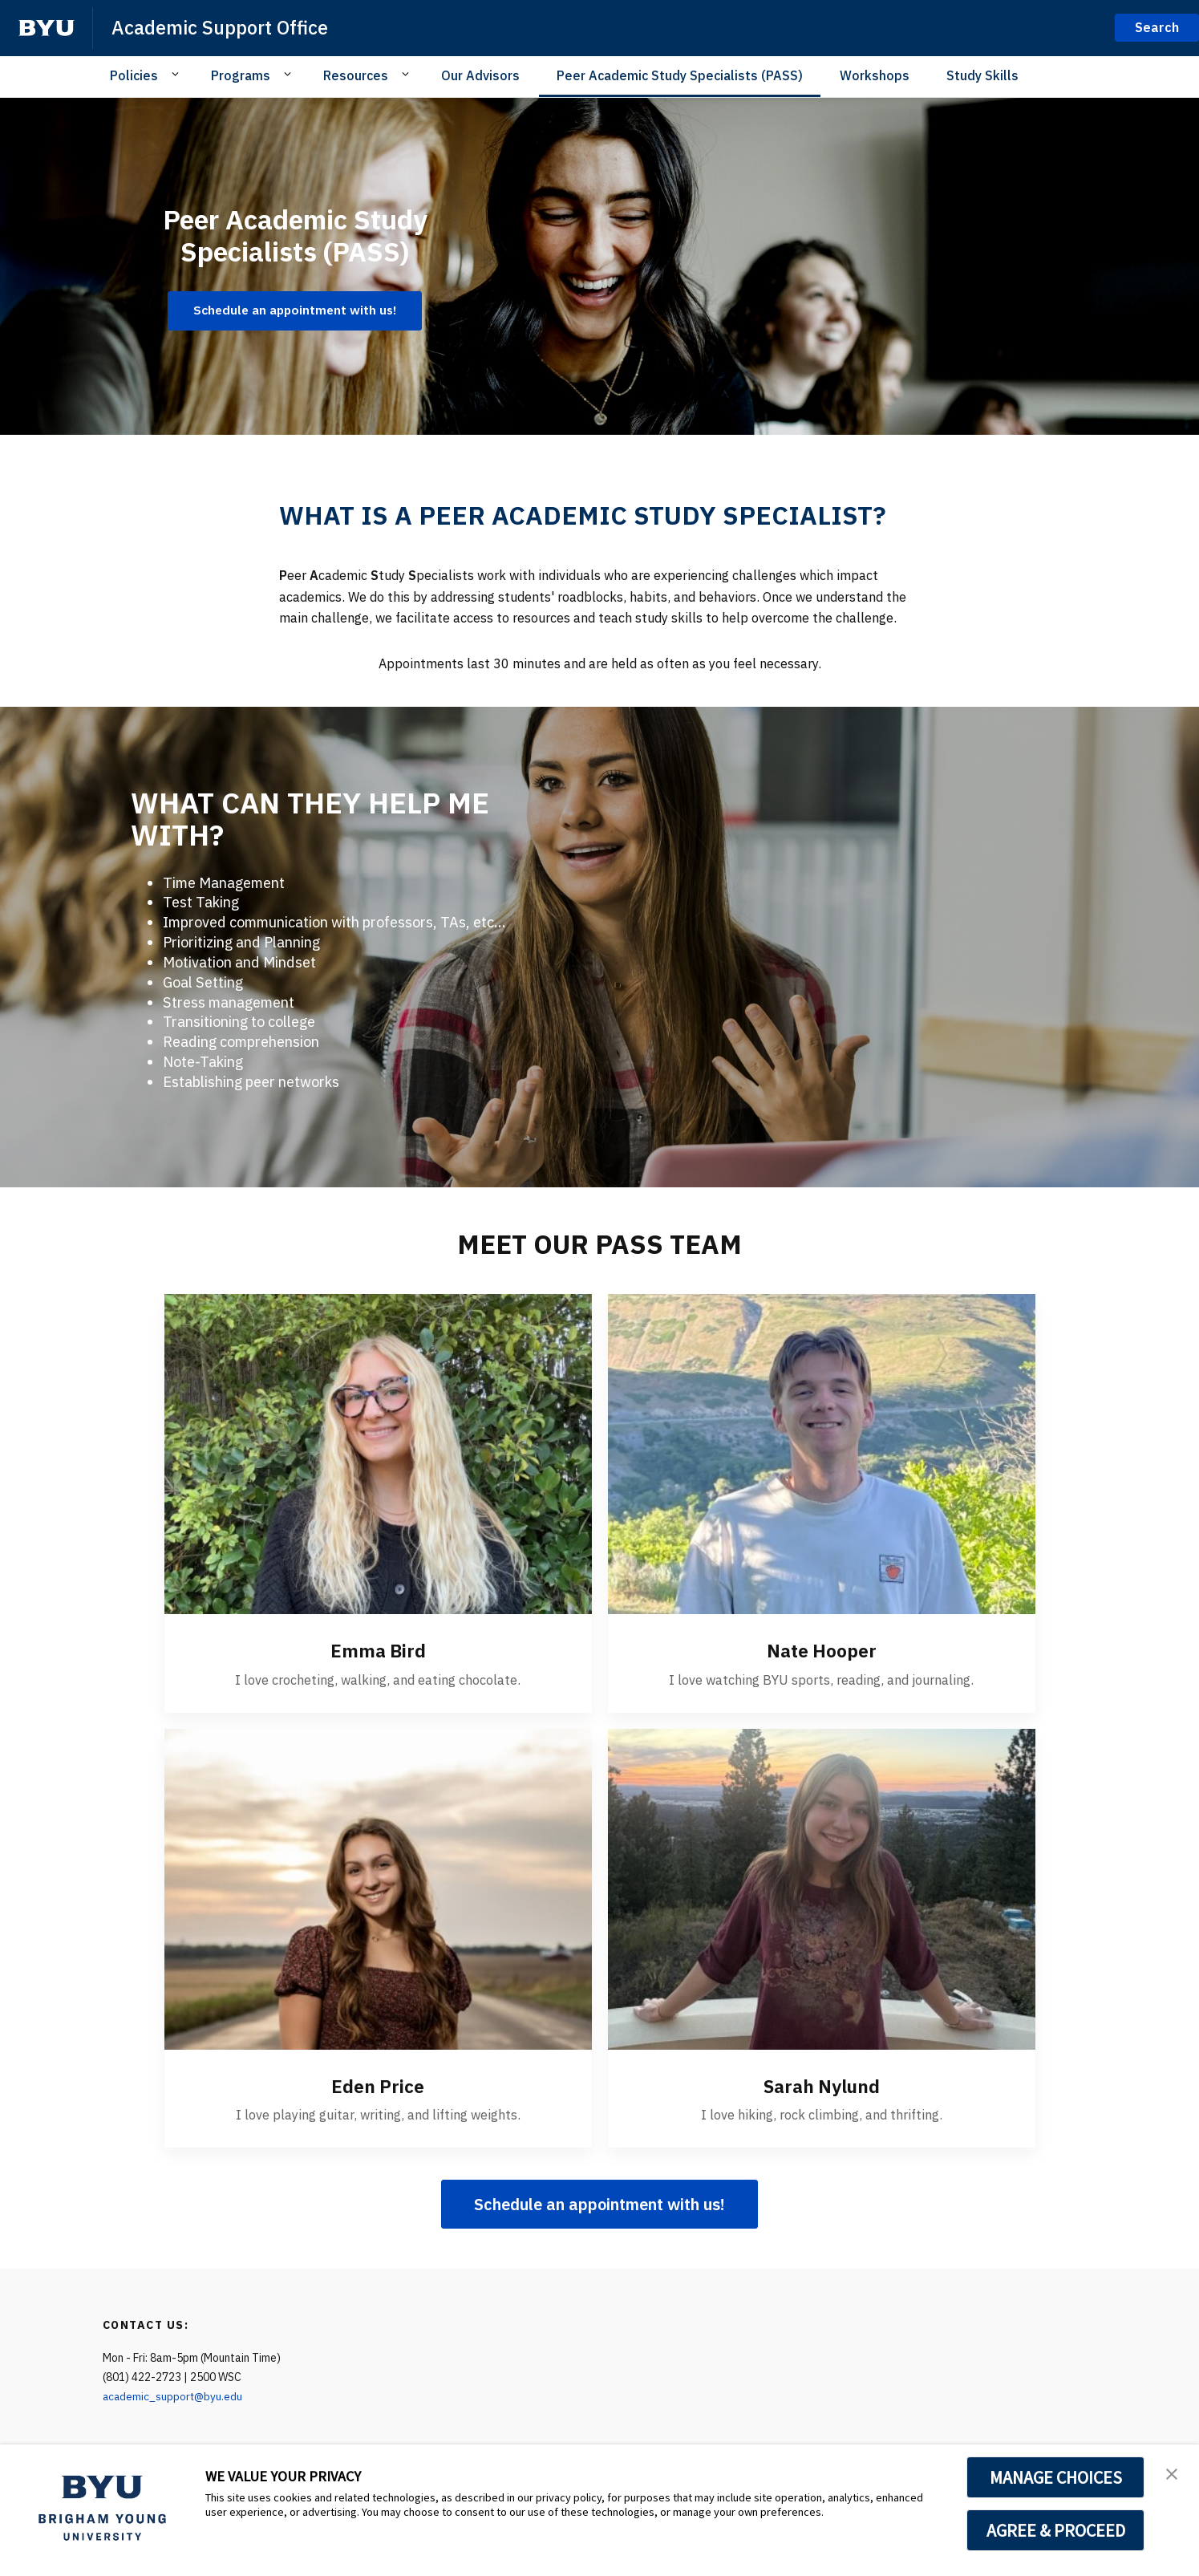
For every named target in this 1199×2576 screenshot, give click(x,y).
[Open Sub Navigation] (178, 74)
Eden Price (378, 2085)
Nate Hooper (821, 1650)
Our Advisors (480, 75)
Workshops (874, 75)
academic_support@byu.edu (174, 2395)
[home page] (46, 28)
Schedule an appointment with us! (599, 2203)
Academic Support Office (220, 27)
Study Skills (982, 75)
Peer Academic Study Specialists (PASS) (680, 75)
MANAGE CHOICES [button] (1056, 2477)
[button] (1172, 2473)
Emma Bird (378, 1650)
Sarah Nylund (821, 2085)
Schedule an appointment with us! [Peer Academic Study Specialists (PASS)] (294, 310)
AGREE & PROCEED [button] (1055, 2530)
